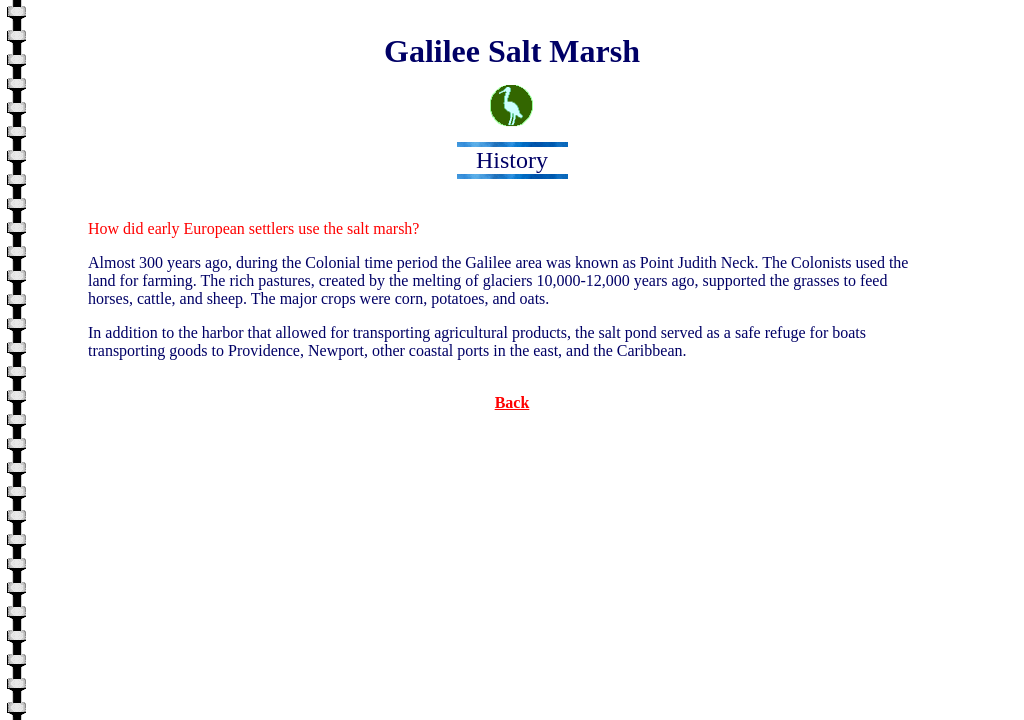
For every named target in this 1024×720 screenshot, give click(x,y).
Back (512, 402)
